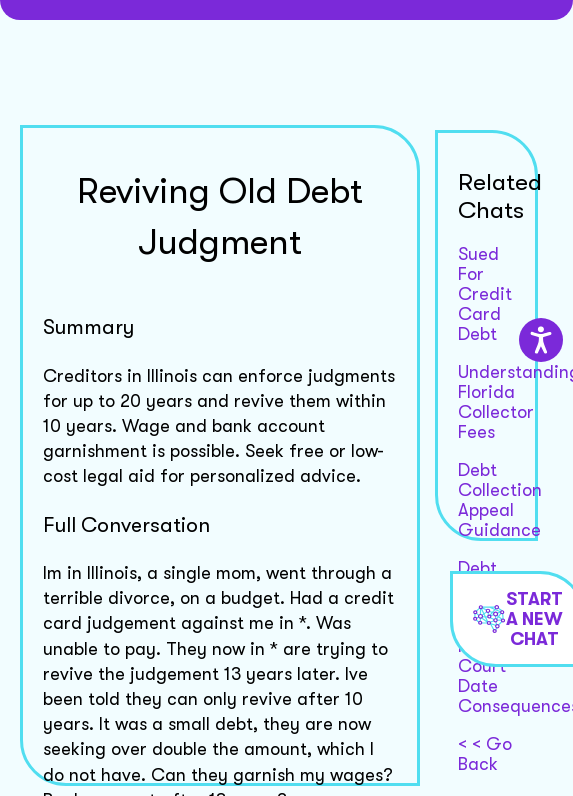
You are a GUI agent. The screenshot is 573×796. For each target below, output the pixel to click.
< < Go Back (485, 754)
